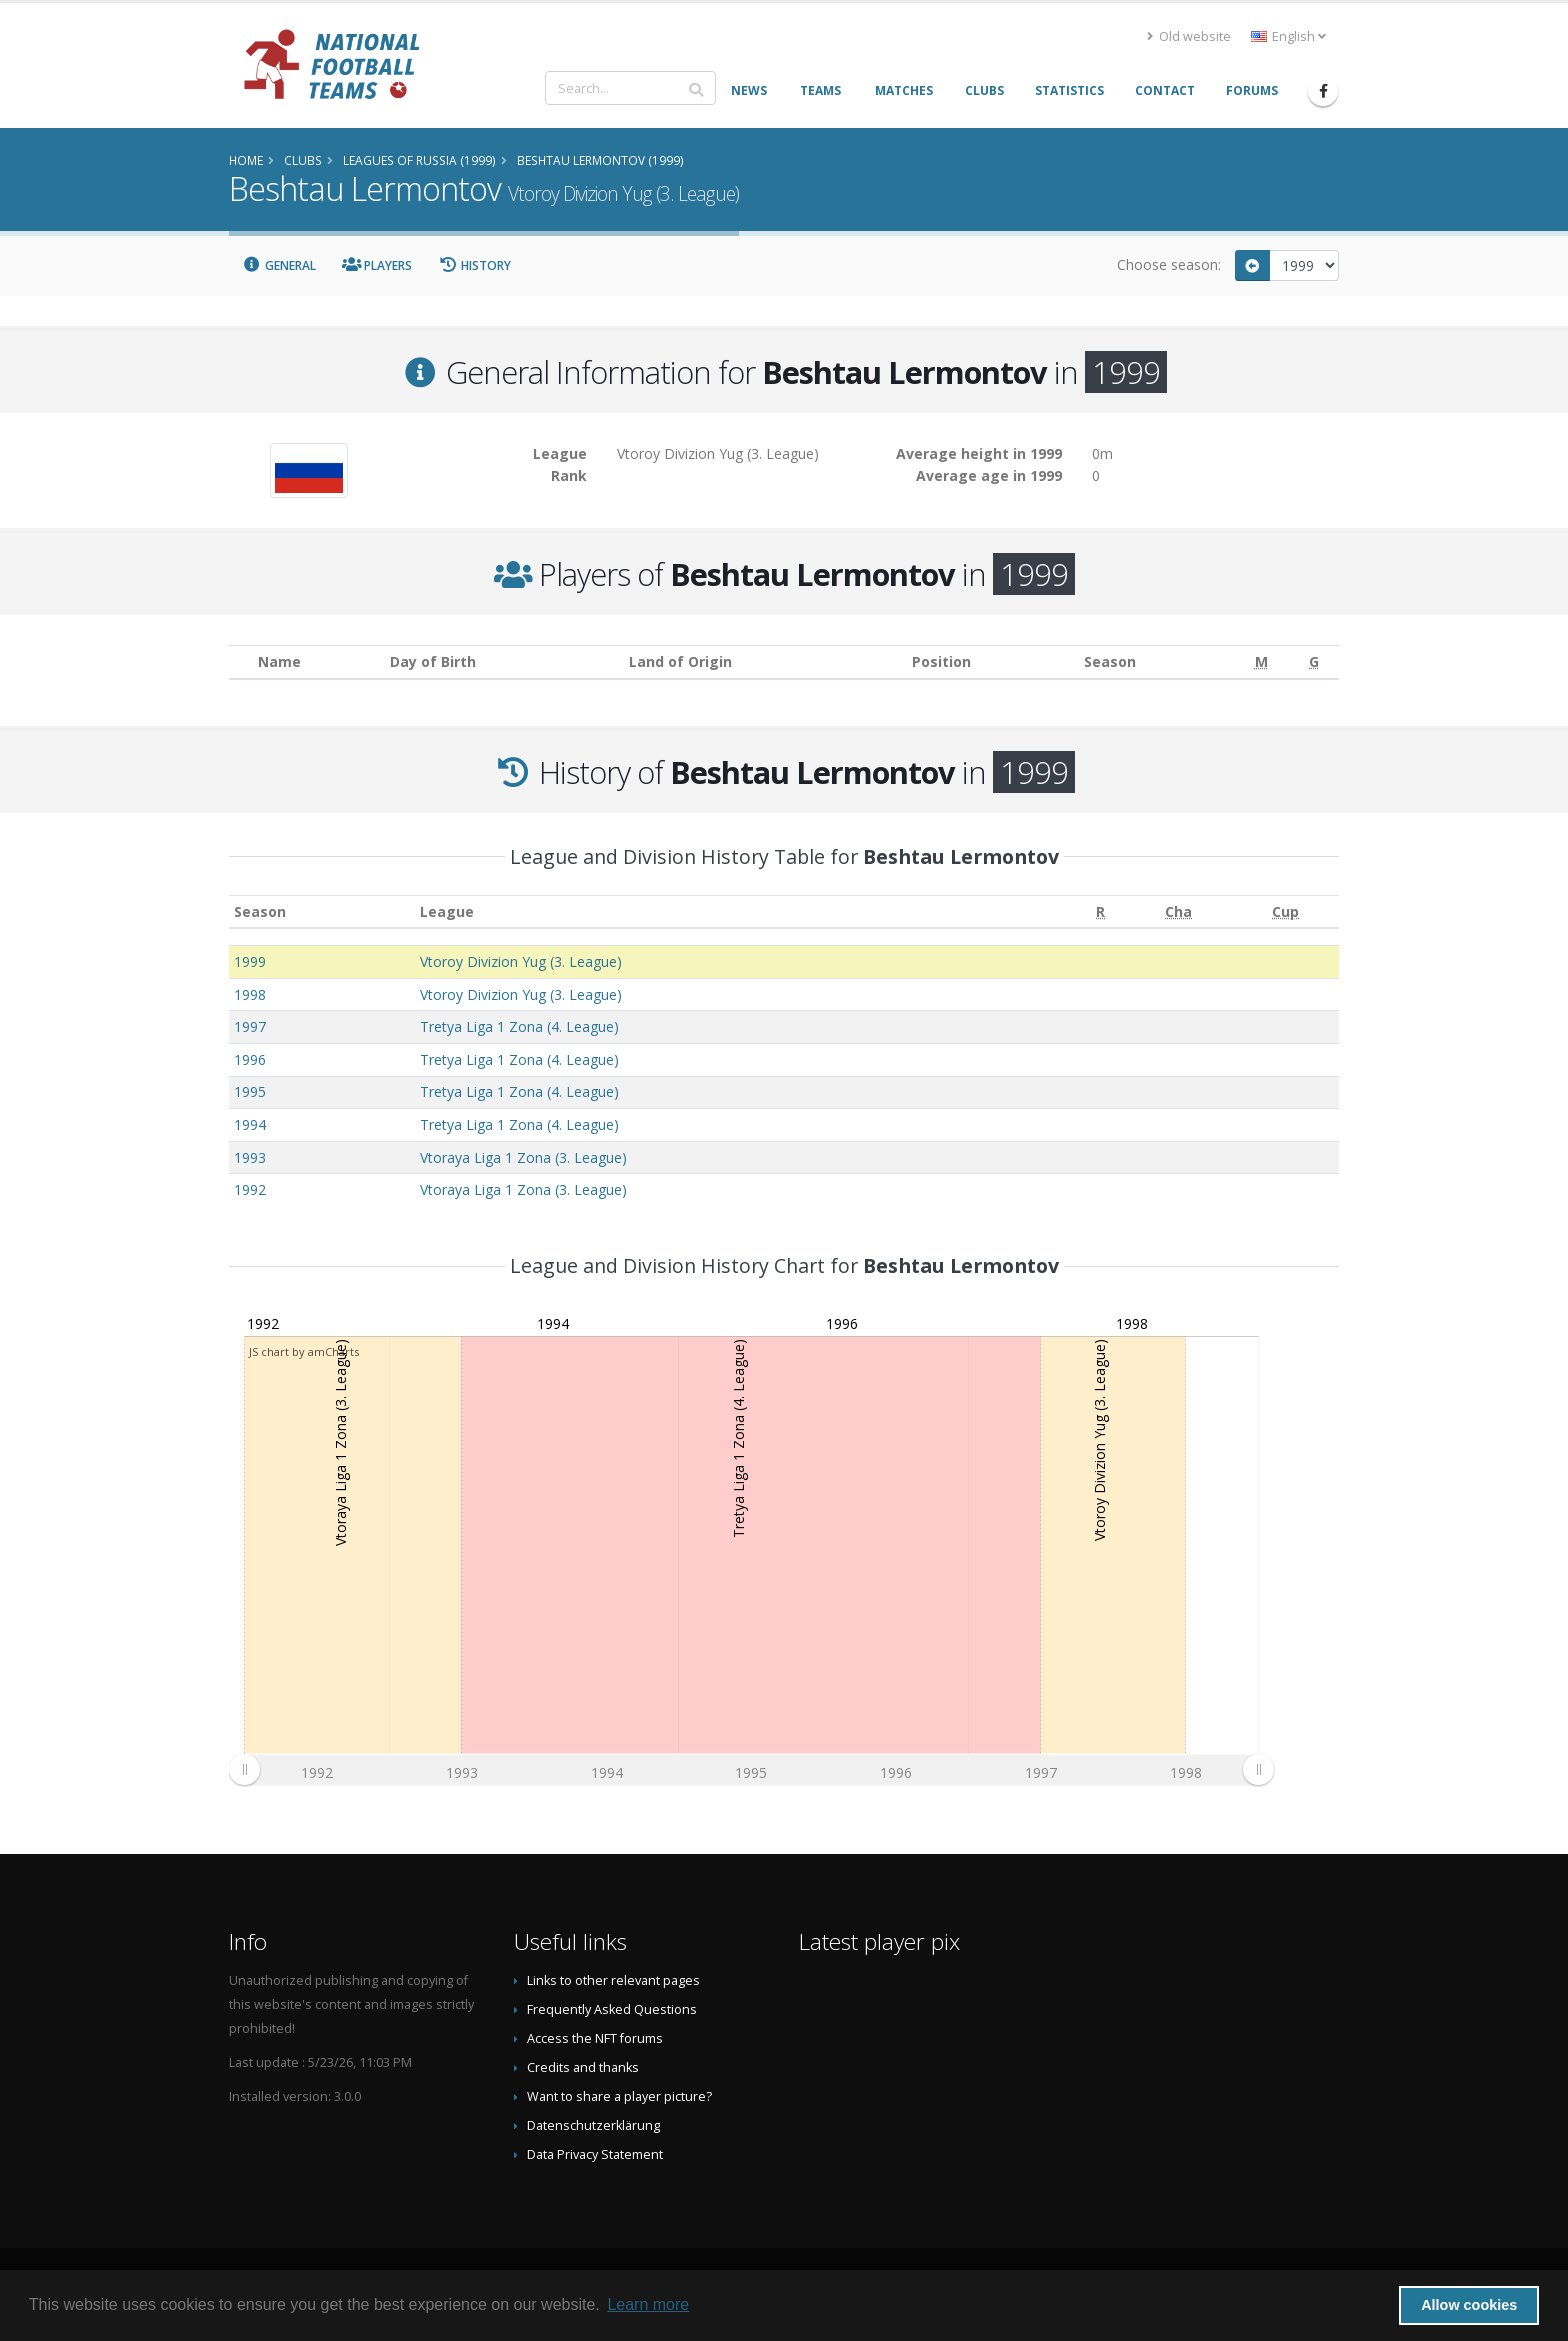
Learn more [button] (648, 2304)
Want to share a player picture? (619, 2096)
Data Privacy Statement (595, 2154)
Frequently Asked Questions (612, 2009)
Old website (1189, 36)
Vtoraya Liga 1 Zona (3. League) (523, 1157)
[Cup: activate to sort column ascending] (1285, 911)
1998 (250, 994)
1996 (250, 1059)
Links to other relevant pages (613, 1980)
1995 (250, 1091)
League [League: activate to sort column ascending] (447, 911)
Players (377, 265)
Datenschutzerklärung (593, 2125)
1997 (250, 1026)
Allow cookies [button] (1469, 2305)
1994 (250, 1124)
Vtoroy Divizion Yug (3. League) (521, 961)
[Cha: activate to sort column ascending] (1179, 911)
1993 (250, 1157)
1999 (250, 961)
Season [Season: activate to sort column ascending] (260, 911)
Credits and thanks (583, 2067)
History (474, 265)
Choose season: (1169, 264)
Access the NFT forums (595, 2038)
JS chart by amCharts (304, 1351)
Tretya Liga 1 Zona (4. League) (519, 1026)
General (279, 265)
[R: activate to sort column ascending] (1100, 911)
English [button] (1288, 36)
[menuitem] (751, 1770)
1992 (250, 1189)
